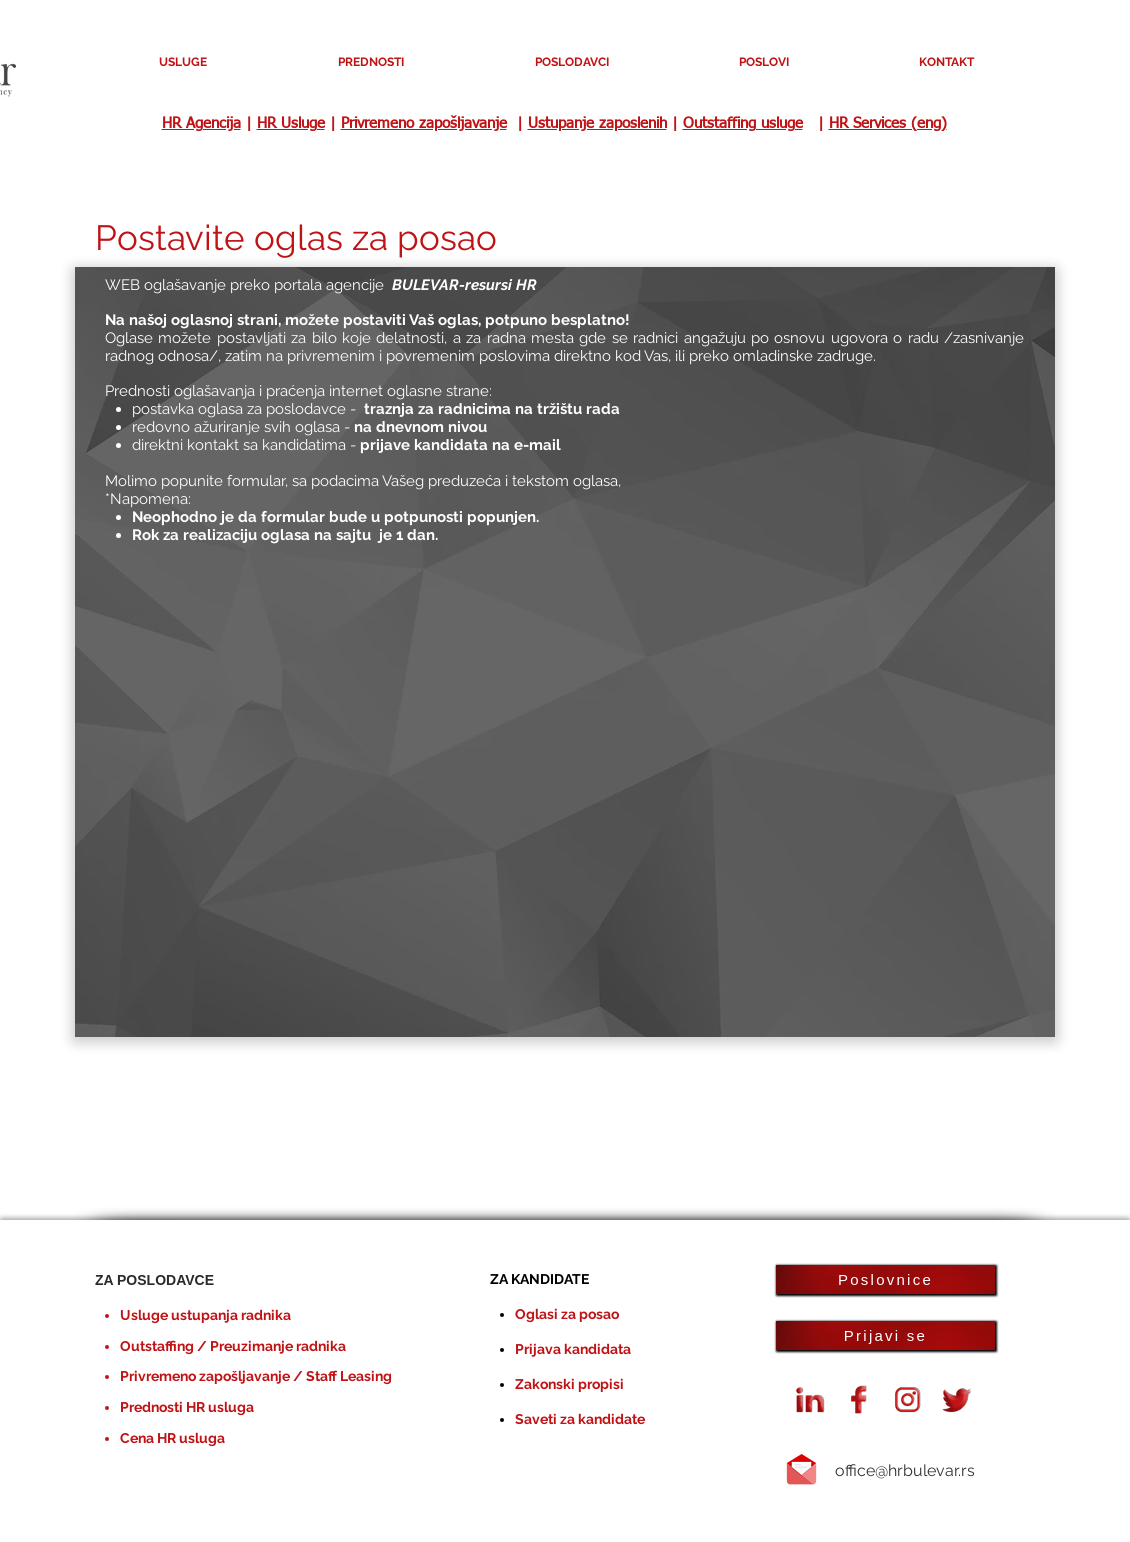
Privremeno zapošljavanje (424, 123)
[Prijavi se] (885, 1335)
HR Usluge (291, 123)
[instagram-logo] (908, 1400)
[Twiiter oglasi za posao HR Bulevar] (957, 1400)
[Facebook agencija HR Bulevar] (859, 1400)
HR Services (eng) (888, 123)
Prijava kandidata (573, 1349)
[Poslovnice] (885, 1279)
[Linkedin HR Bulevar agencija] (810, 1400)
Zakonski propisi (569, 1384)
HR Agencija (201, 123)
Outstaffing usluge (743, 123)
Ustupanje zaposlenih (597, 123)
